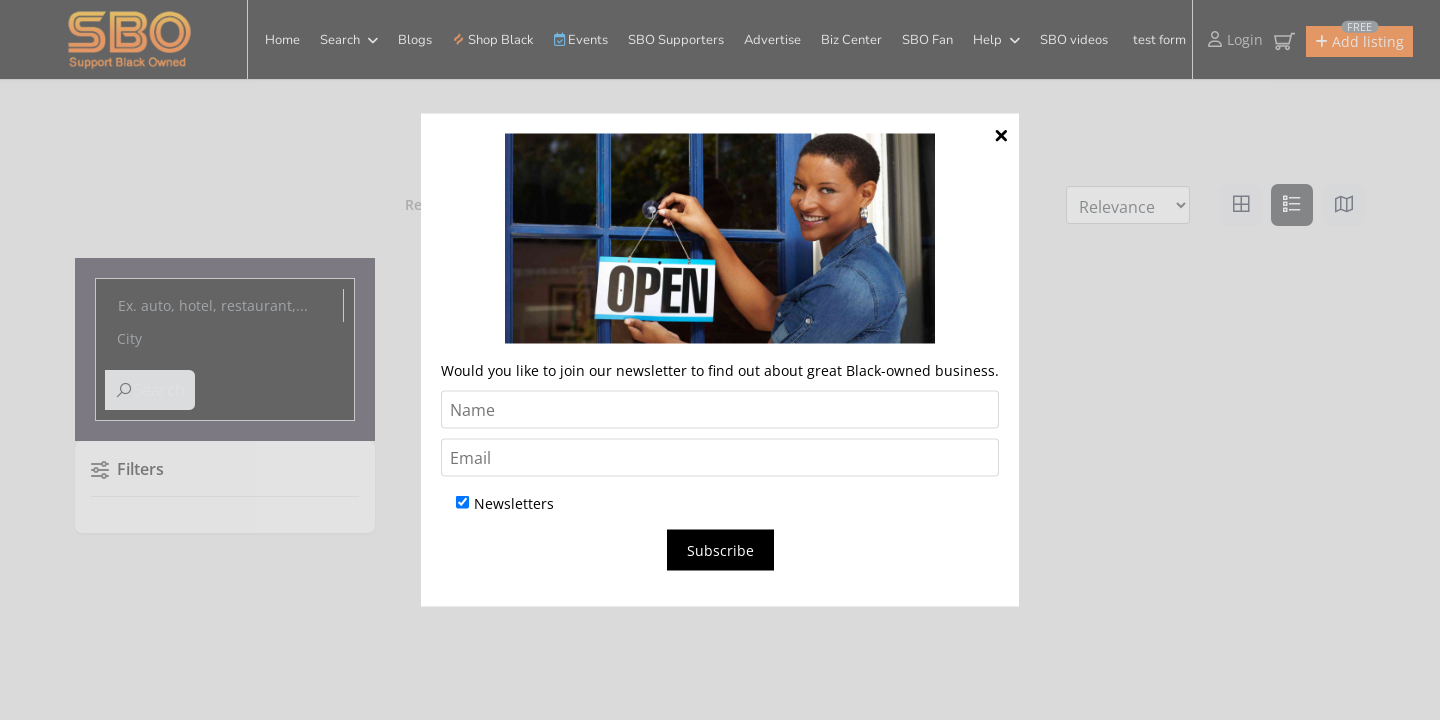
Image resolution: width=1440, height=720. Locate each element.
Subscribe (720, 550)
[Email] (720, 458)
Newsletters (505, 503)
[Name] (720, 410)
